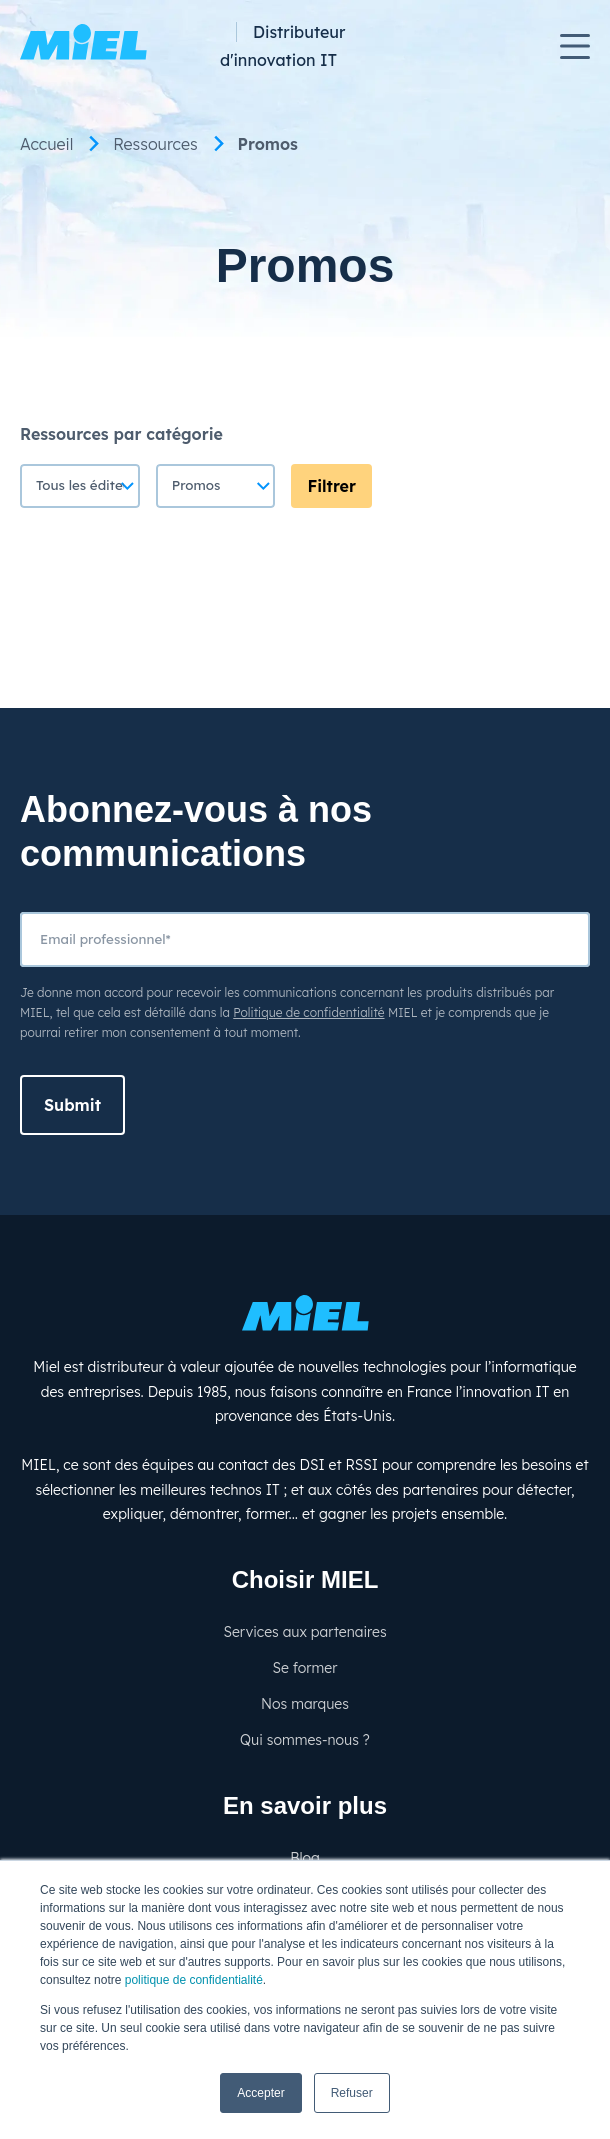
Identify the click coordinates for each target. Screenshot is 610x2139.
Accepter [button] (260, 2093)
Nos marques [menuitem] (305, 1704)
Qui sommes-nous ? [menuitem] (305, 1740)
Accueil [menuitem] (46, 144)
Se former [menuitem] (305, 1668)
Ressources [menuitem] (155, 144)
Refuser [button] (352, 2093)
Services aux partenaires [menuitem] (304, 1632)
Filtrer (331, 486)
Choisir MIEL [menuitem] (305, 1579)
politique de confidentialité (194, 1980)
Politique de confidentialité (308, 1012)
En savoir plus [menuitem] (305, 1805)
